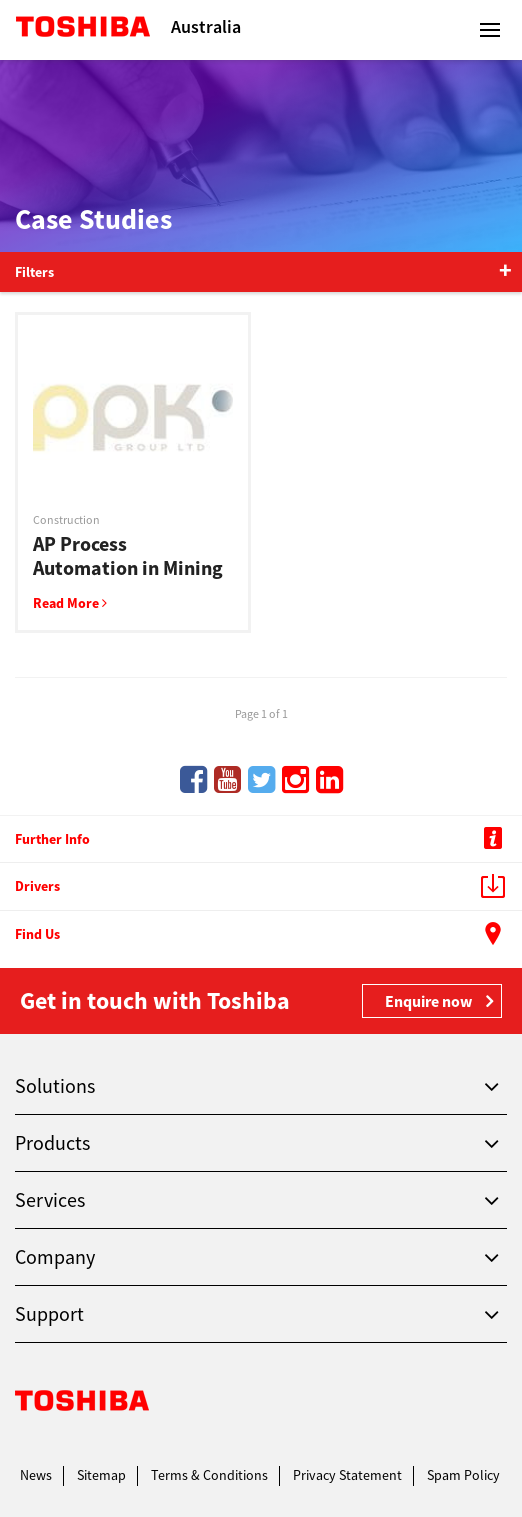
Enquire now (428, 1001)
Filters (34, 272)
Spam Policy (463, 1475)
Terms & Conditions (209, 1475)
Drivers (263, 888)
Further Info (263, 840)
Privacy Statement (347, 1475)
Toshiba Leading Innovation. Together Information (83, 1405)
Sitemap (101, 1475)
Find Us (263, 936)
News (36, 1475)
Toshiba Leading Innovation (83, 30)
